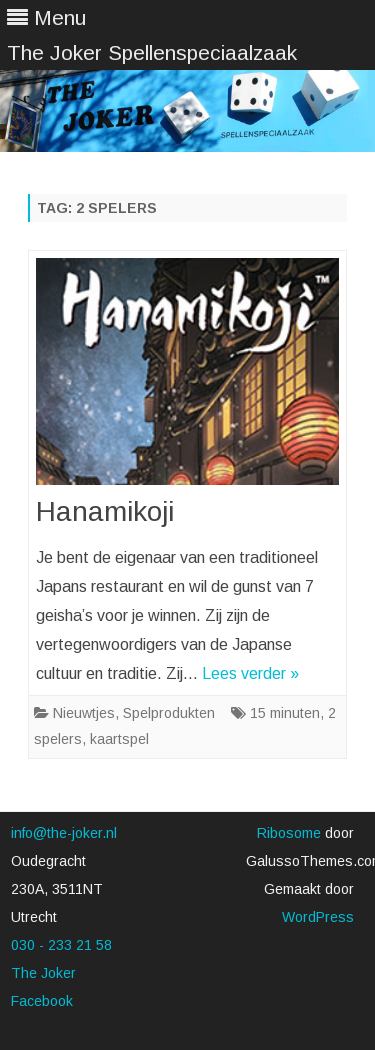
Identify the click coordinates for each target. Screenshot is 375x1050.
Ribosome (289, 833)
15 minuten (285, 713)
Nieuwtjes (84, 713)
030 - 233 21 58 (61, 945)
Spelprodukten (169, 713)
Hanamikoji (105, 511)
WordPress (318, 917)
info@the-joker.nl (64, 833)
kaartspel (119, 739)
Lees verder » (250, 673)
